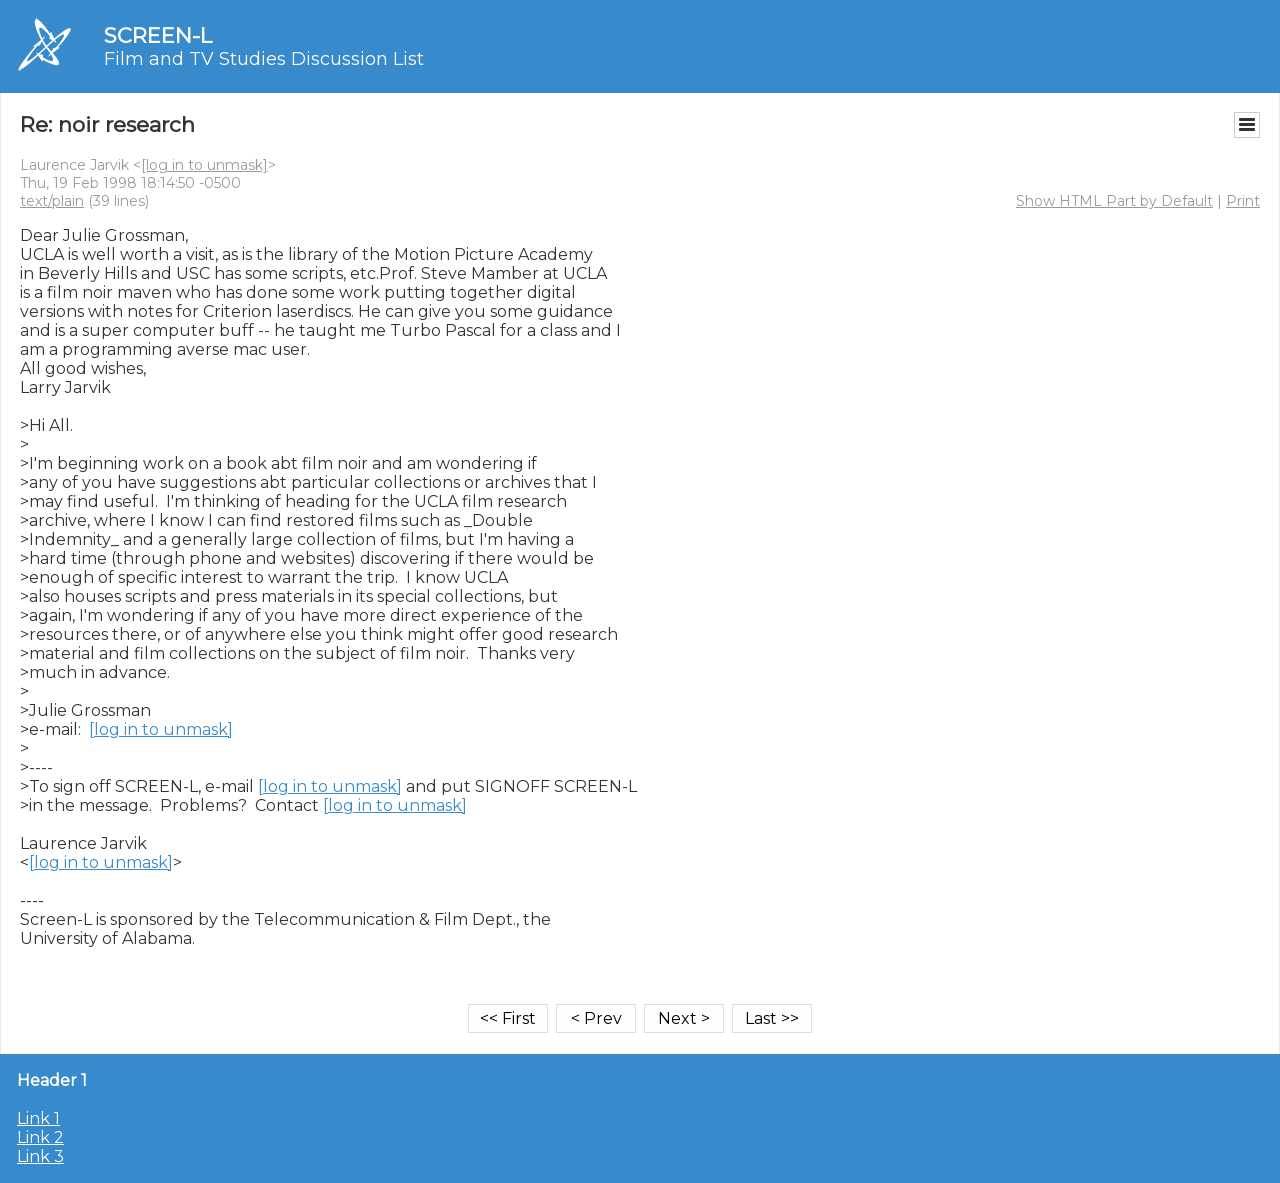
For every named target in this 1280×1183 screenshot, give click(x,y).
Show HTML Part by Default (1114, 201)
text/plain (52, 201)
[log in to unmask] (204, 165)
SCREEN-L (158, 35)
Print (1243, 201)
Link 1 (38, 1118)
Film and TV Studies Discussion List (264, 59)
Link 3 (40, 1156)
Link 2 (40, 1137)
